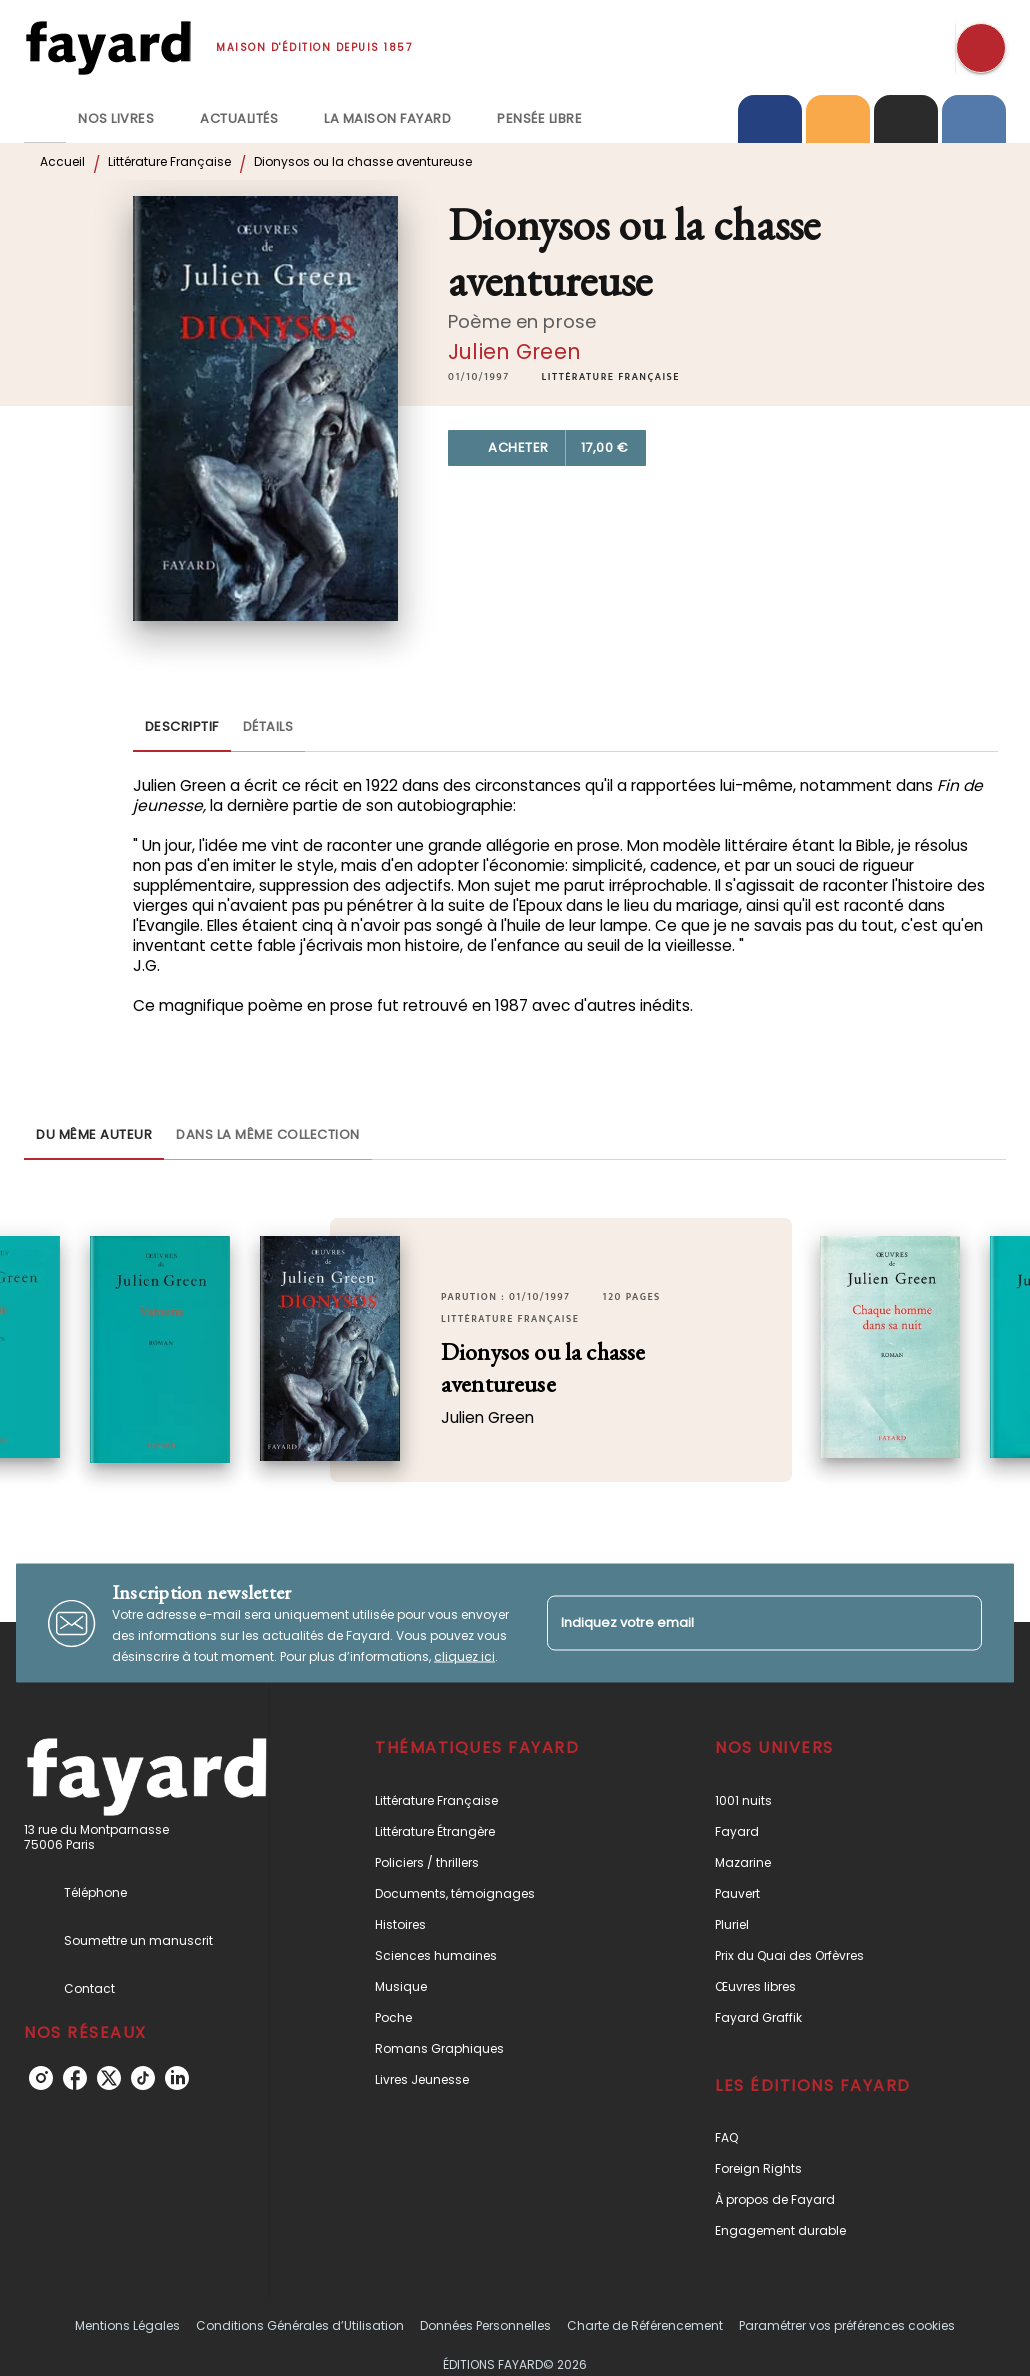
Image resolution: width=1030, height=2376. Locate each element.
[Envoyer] (958, 1623)
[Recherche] (981, 48)
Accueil (62, 161)
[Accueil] (108, 47)
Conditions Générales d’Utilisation (300, 2325)
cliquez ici (464, 1656)
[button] (611, 377)
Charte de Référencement (645, 2325)
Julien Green (514, 351)
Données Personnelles (485, 2325)
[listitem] (41, 2078)
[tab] (45, 119)
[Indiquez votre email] (739, 1622)
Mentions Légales (127, 2325)
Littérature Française (169, 161)
